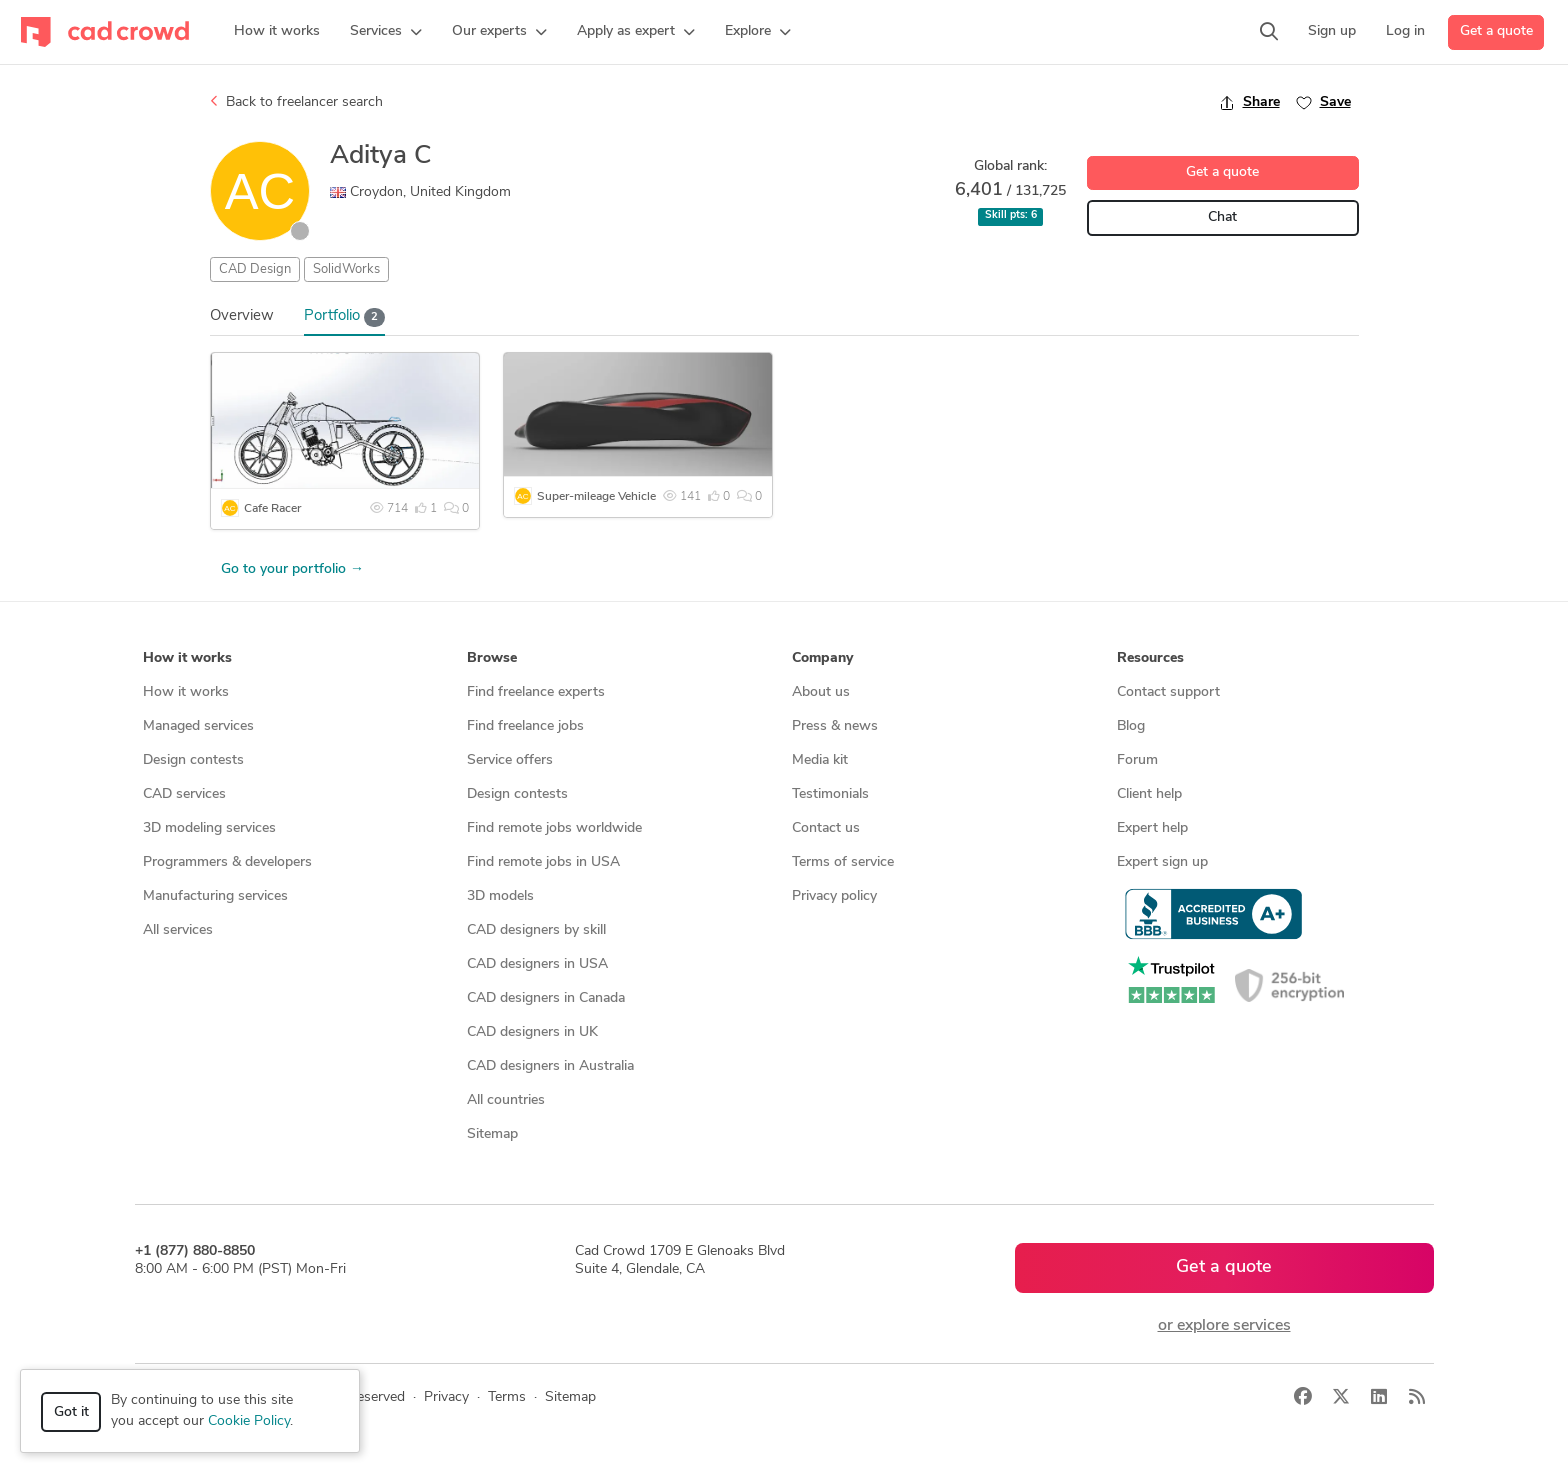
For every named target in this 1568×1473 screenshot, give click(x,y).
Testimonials (830, 794)
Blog (1131, 726)
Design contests (193, 760)
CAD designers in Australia (550, 1066)
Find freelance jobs (525, 726)
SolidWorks (346, 269)
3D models (500, 896)
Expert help (1152, 828)
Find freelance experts (536, 692)
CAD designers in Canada (546, 998)
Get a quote (1496, 31)
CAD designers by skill (536, 930)
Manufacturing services (215, 896)
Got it (71, 1412)
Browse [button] (492, 658)
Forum (1137, 760)
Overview (242, 316)
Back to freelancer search (296, 102)
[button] (386, 32)
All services (178, 930)
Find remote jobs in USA (543, 862)
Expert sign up (1162, 862)
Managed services (198, 726)
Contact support (1168, 692)
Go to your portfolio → (292, 569)
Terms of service (843, 862)
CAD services (184, 794)
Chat (1222, 217)
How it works (186, 692)
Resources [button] (1150, 658)
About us (821, 692)
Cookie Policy (249, 1421)
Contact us (826, 828)
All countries (506, 1100)
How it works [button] (187, 658)
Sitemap (492, 1134)
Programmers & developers (227, 862)
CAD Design (255, 269)
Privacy (446, 1397)
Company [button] (822, 658)
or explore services (1224, 1326)
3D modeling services (209, 828)
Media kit (820, 760)
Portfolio (345, 317)
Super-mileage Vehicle (596, 497)
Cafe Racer (272, 509)
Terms (507, 1397)
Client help (1149, 794)
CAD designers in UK (532, 1032)
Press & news (835, 726)
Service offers (510, 760)
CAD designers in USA (537, 964)
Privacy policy (834, 896)
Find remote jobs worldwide (554, 828)
